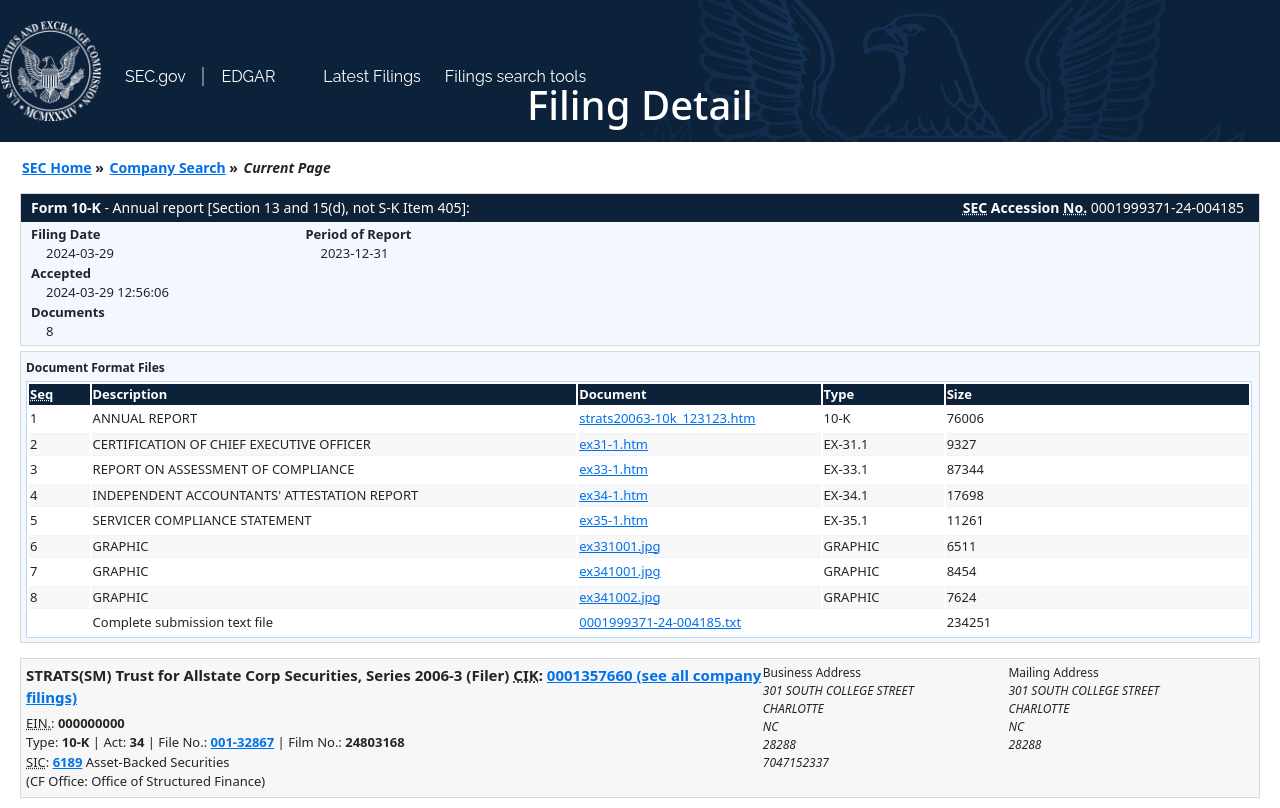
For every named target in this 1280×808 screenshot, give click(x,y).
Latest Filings (371, 76)
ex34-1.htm (613, 495)
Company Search (168, 167)
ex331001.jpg (619, 546)
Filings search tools (516, 76)
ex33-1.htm (613, 469)
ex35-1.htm (613, 520)
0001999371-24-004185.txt (660, 622)
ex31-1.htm (613, 444)
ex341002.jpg (619, 597)
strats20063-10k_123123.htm (667, 418)
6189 (68, 762)
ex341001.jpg (619, 571)
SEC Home (57, 167)
